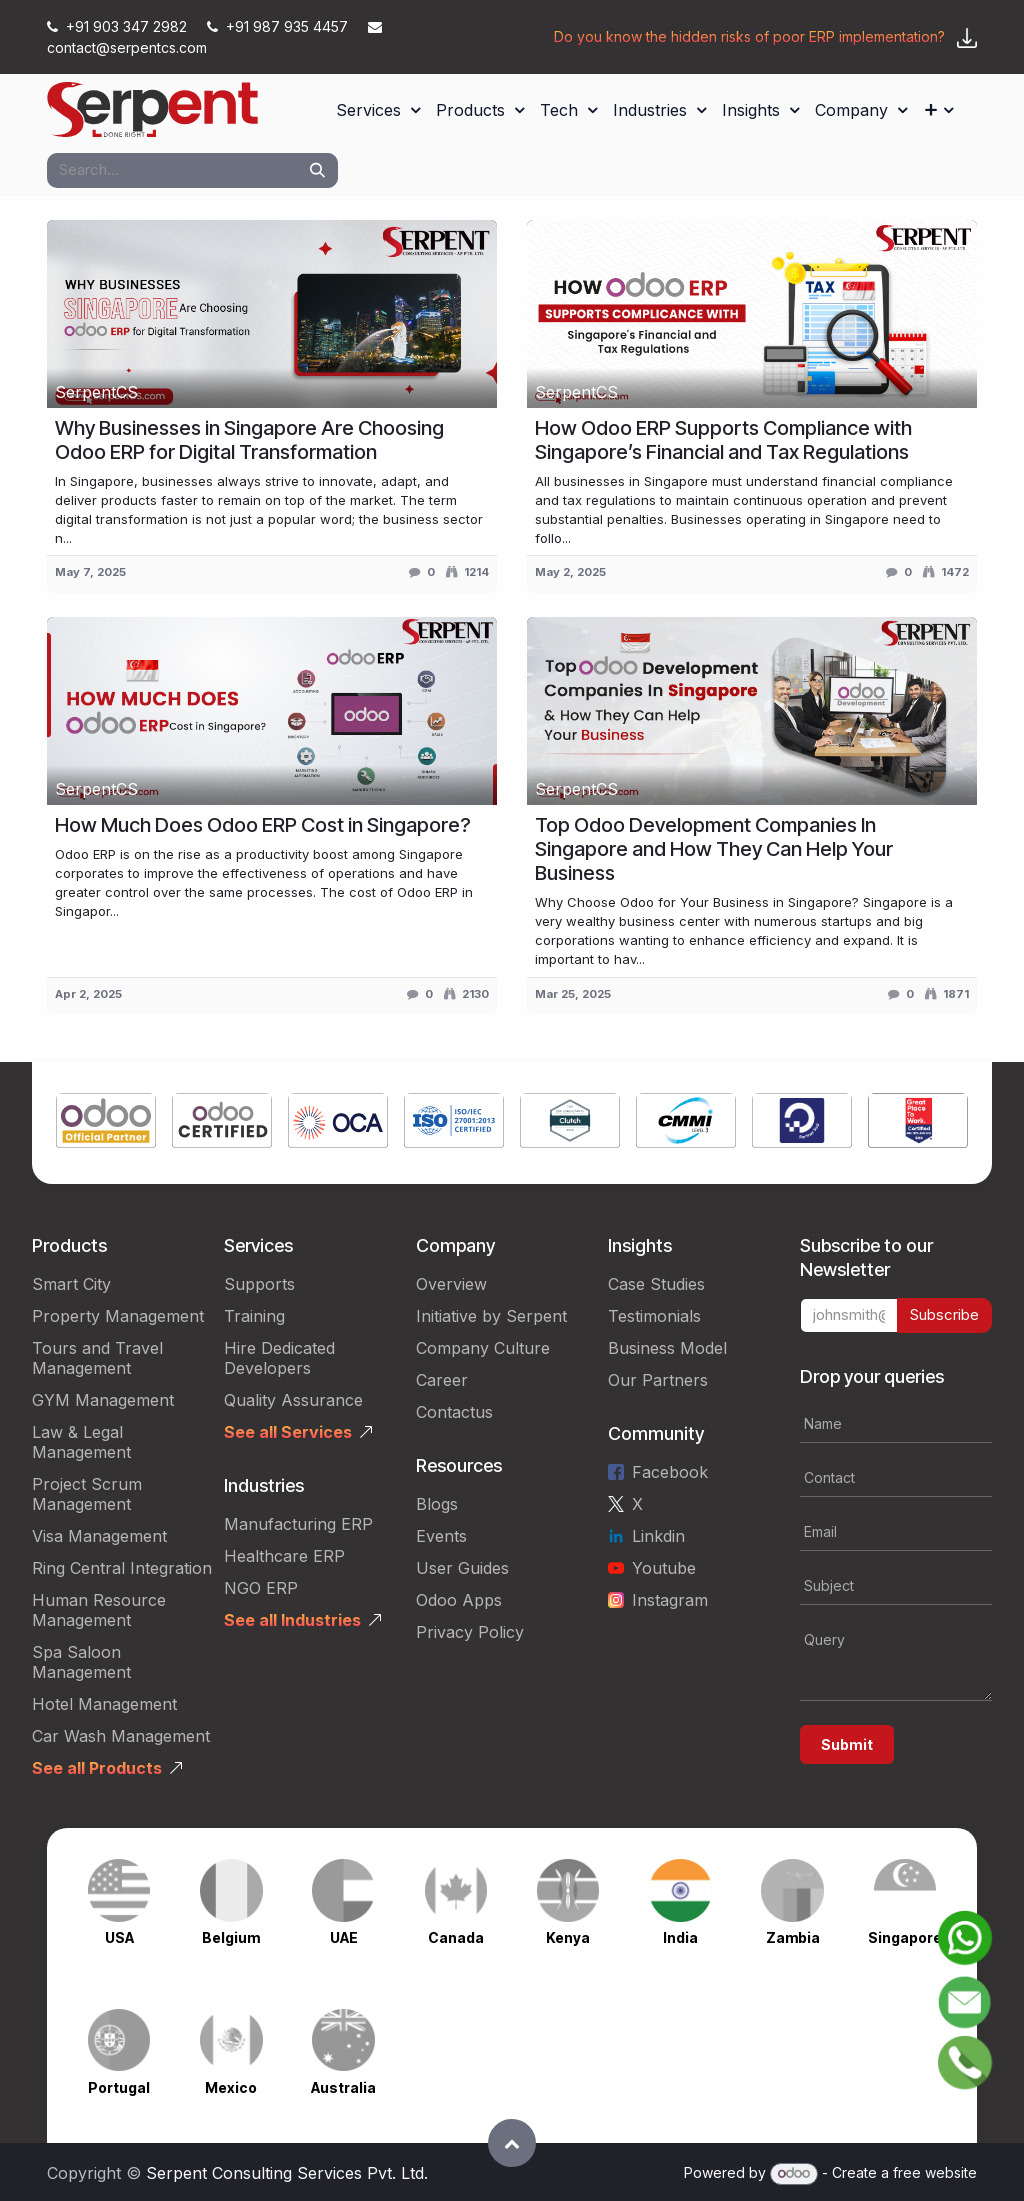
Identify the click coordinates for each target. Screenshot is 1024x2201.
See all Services (288, 1432)
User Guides (462, 1568)
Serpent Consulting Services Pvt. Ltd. (287, 2173)
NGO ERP (261, 1588)
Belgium (231, 1937)
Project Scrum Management (87, 1494)
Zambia (793, 1937)
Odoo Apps (459, 1600)
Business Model (667, 1348)
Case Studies (656, 1284)
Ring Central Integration (122, 1568)
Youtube (664, 1568)
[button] (512, 2143)
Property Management (118, 1316)
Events (441, 1536)
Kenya (568, 1937)
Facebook (670, 1472)
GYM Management (103, 1400)
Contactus (454, 1412)
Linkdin (658, 1536)
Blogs (437, 1504)
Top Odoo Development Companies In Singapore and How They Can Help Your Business (714, 849)
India (680, 1937)
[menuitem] (378, 110)
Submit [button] (847, 1744)
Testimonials (654, 1316)
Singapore (905, 1937)
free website (935, 2172)
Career (442, 1380)
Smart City (71, 1284)
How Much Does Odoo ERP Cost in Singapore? (263, 825)
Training (254, 1316)
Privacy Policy (470, 1632)
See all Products (97, 1768)
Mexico (231, 2087)
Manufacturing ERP (298, 1524)
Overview (451, 1284)
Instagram (670, 1600)
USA (119, 1937)
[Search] (317, 170)
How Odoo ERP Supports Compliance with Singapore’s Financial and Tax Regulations (723, 440)
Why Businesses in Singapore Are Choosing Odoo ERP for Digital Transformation (249, 440)
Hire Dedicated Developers (279, 1358)
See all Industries (292, 1620)
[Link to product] (106, 1123)
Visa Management (99, 1536)
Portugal (119, 2087)
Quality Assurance (293, 1400)
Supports (259, 1284)
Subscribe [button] (944, 1314)
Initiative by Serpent (491, 1316)
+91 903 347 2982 (119, 26)
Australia (343, 2087)
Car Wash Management (121, 1736)
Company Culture (483, 1348)
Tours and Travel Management (97, 1358)
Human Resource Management (99, 1610)
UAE (344, 1937)
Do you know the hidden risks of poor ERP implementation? (749, 36)
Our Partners (658, 1380)
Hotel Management (104, 1704)
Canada (456, 1937)
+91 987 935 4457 (279, 26)
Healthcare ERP (284, 1556)
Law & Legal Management (81, 1442)
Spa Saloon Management (81, 1662)
